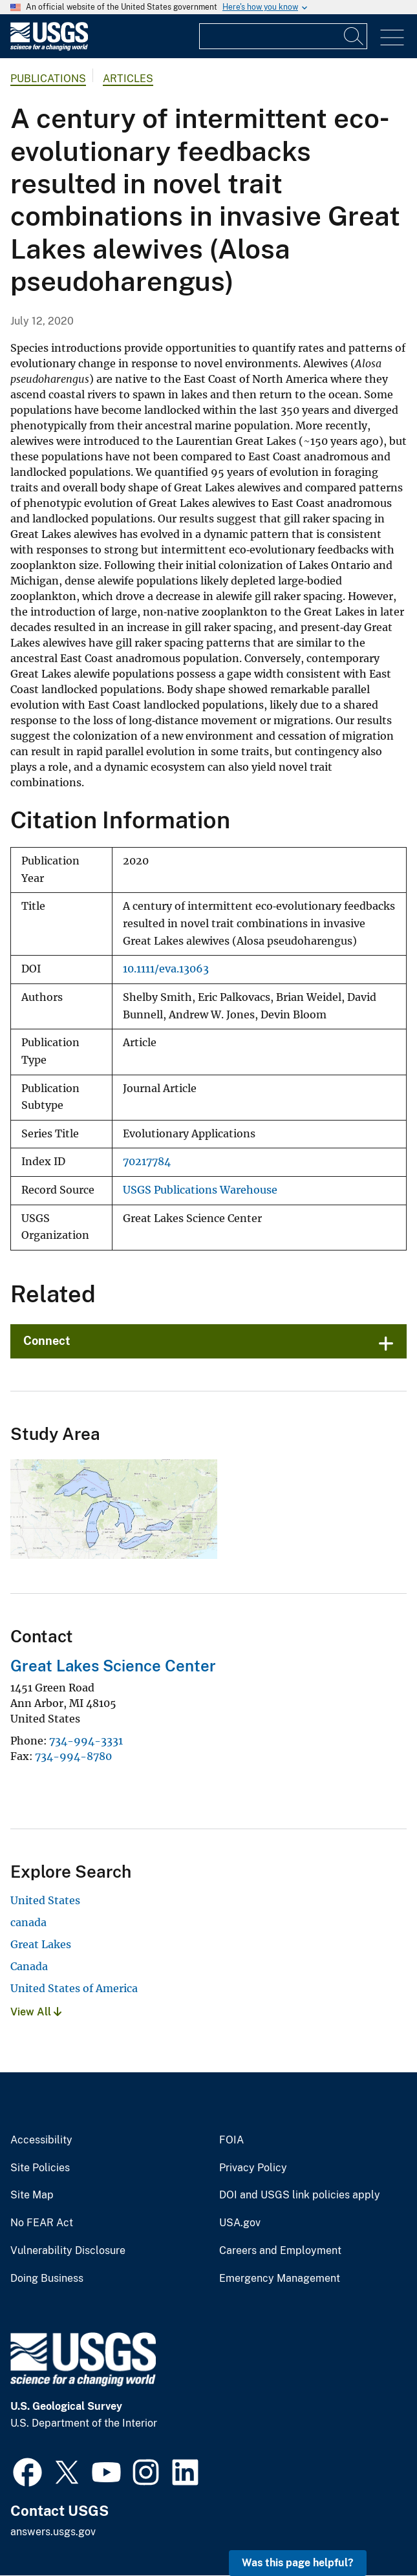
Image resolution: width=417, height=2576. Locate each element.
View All (35, 2012)
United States (45, 1900)
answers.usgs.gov (53, 2532)
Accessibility (41, 2140)
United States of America (74, 1988)
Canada (29, 1966)
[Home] (49, 47)
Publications (48, 78)
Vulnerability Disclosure (67, 2251)
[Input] (283, 36)
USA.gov (240, 2223)
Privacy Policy (253, 2168)
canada (28, 1922)
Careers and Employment (280, 2251)
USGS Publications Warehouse (200, 1190)
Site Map (32, 2195)
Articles (128, 78)
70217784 (147, 1161)
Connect (46, 1340)
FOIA (231, 2140)
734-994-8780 (73, 1756)
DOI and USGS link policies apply (299, 2195)
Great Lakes (40, 1944)
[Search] (354, 36)
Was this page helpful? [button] (298, 2563)
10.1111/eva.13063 (166, 969)
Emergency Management (279, 2278)
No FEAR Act (41, 2223)
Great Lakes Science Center (113, 1666)
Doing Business (46, 2278)
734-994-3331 (86, 1740)
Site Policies (40, 2168)
